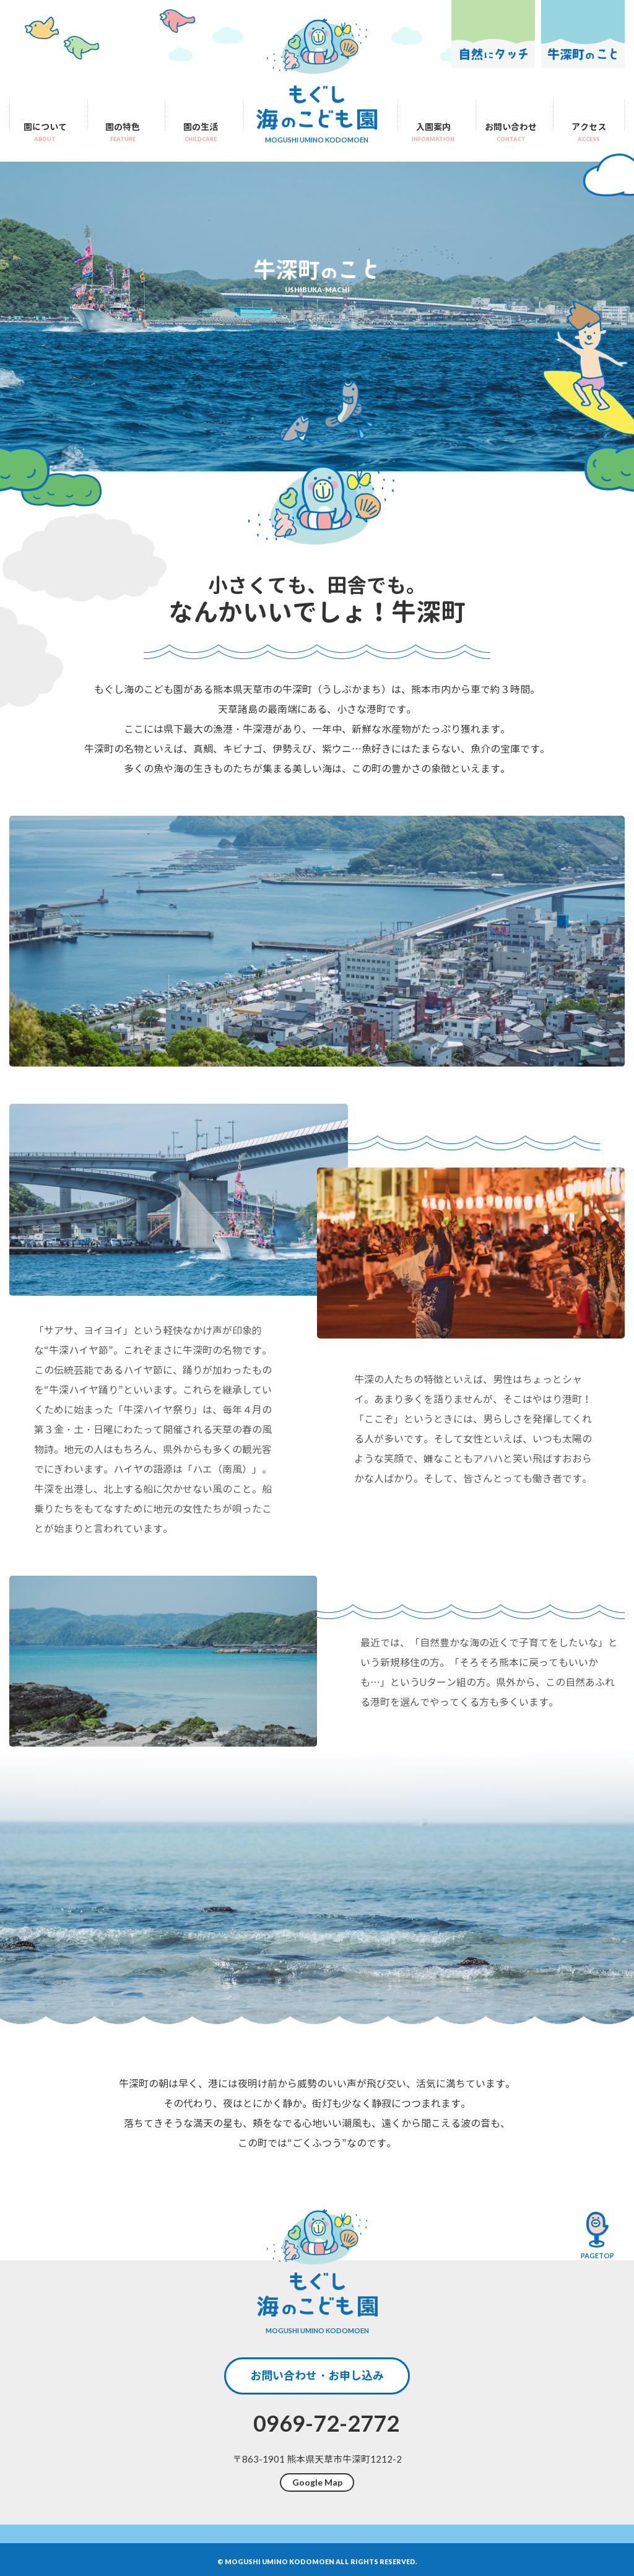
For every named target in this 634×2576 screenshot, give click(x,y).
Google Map (317, 2482)
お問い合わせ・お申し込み (317, 2375)
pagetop (597, 2235)
